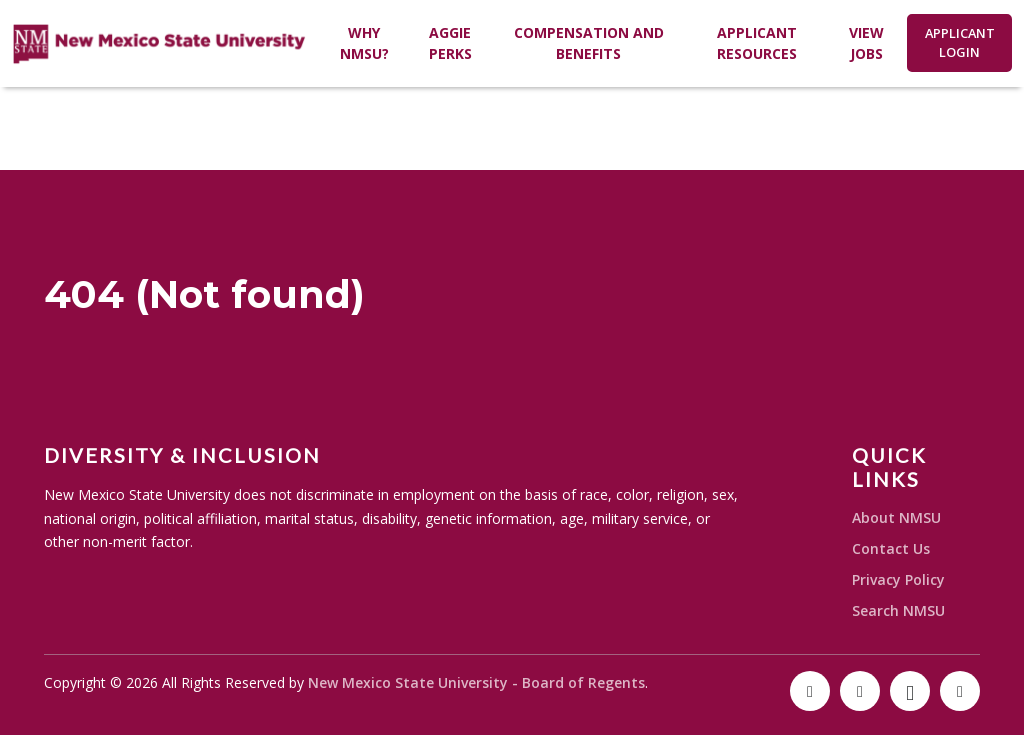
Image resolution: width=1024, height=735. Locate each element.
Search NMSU (898, 610)
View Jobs (866, 43)
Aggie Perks (450, 43)
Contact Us (891, 548)
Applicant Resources (757, 43)
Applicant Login (960, 42)
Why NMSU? (364, 43)
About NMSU (896, 517)
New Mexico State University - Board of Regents (476, 682)
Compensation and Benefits (589, 43)
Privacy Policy (898, 579)
